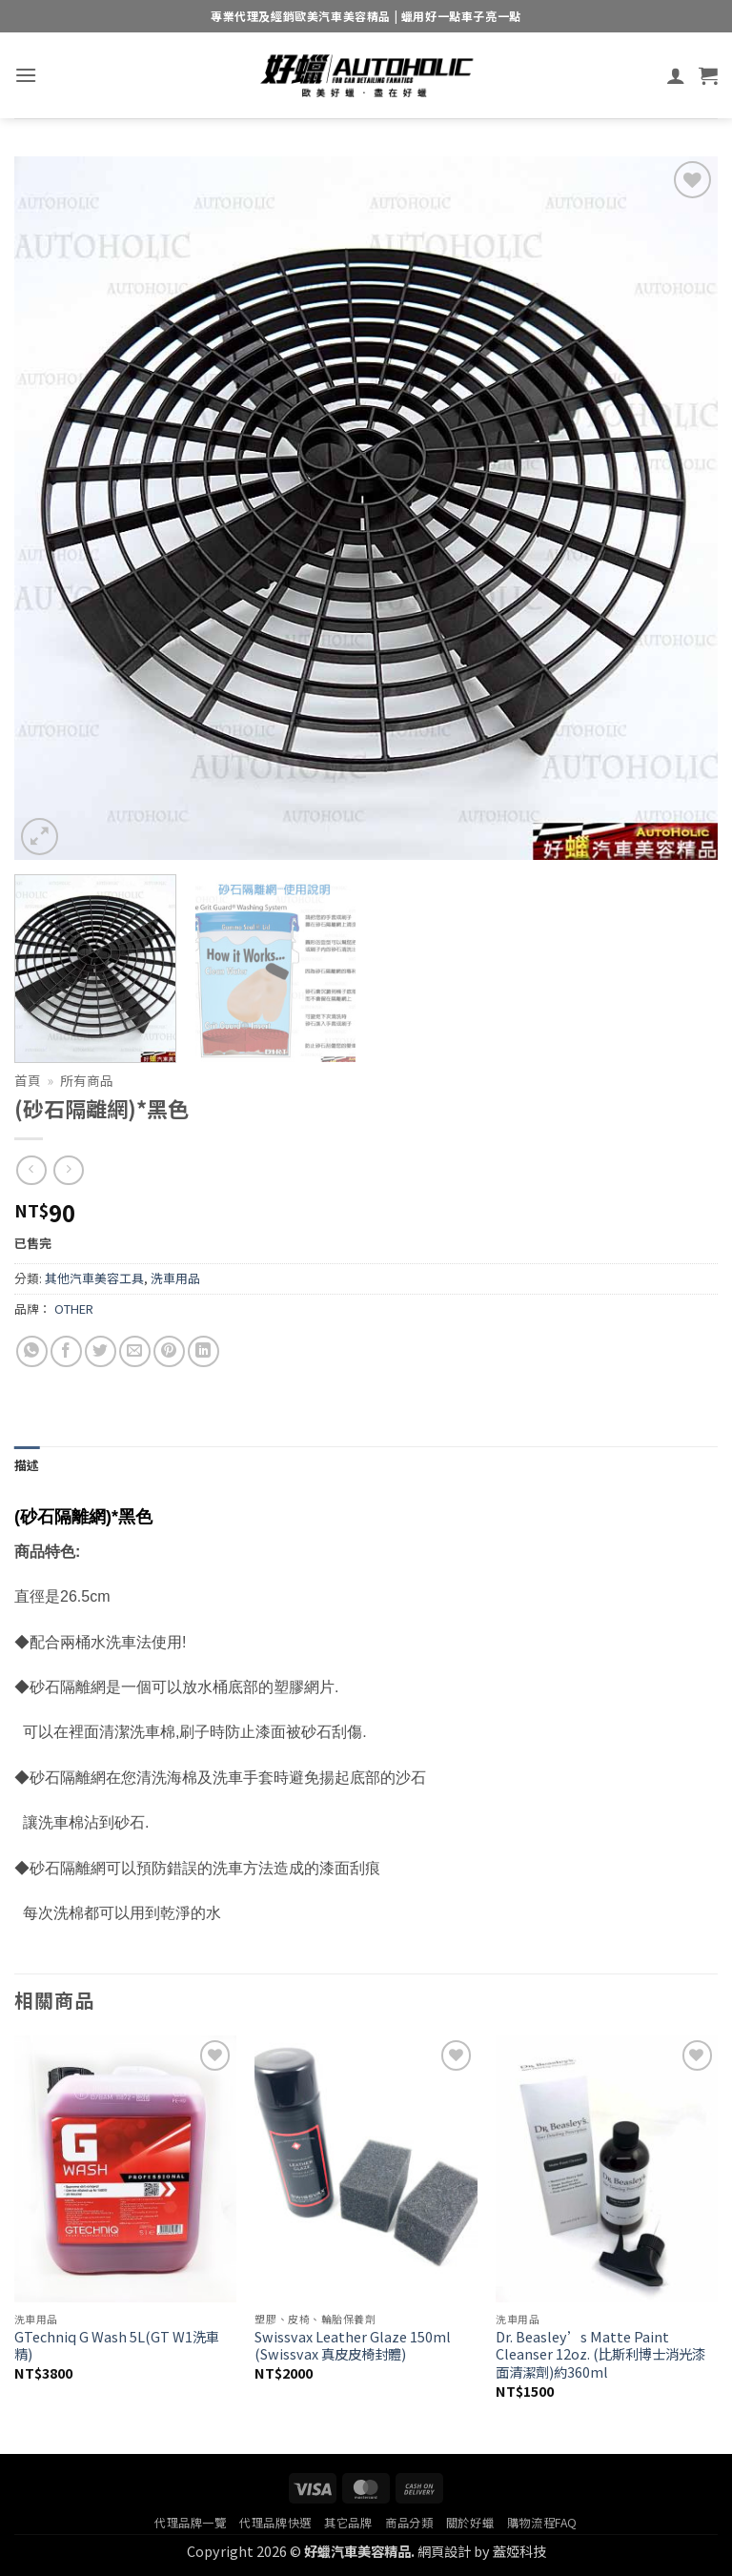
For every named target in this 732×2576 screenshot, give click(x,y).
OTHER (73, 1308)
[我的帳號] (675, 75)
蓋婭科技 (519, 2551)
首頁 (27, 1080)
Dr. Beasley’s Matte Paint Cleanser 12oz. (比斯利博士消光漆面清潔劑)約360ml (600, 2355)
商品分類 (409, 2522)
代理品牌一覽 (190, 2522)
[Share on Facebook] (66, 1351)
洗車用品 (175, 1278)
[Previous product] (68, 1170)
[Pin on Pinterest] (169, 1351)
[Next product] (31, 1170)
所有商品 (86, 1080)
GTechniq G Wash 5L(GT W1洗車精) (116, 2345)
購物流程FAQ (542, 2522)
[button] (25, 74)
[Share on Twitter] (100, 1351)
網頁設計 (444, 2551)
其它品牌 (348, 2522)
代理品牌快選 (275, 2522)
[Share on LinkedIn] (203, 1351)
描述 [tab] (27, 1465)
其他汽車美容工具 (94, 1278)
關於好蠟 (470, 2522)
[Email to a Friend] (135, 1351)
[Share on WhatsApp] (32, 1351)
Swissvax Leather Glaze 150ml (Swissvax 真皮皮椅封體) (352, 2345)
